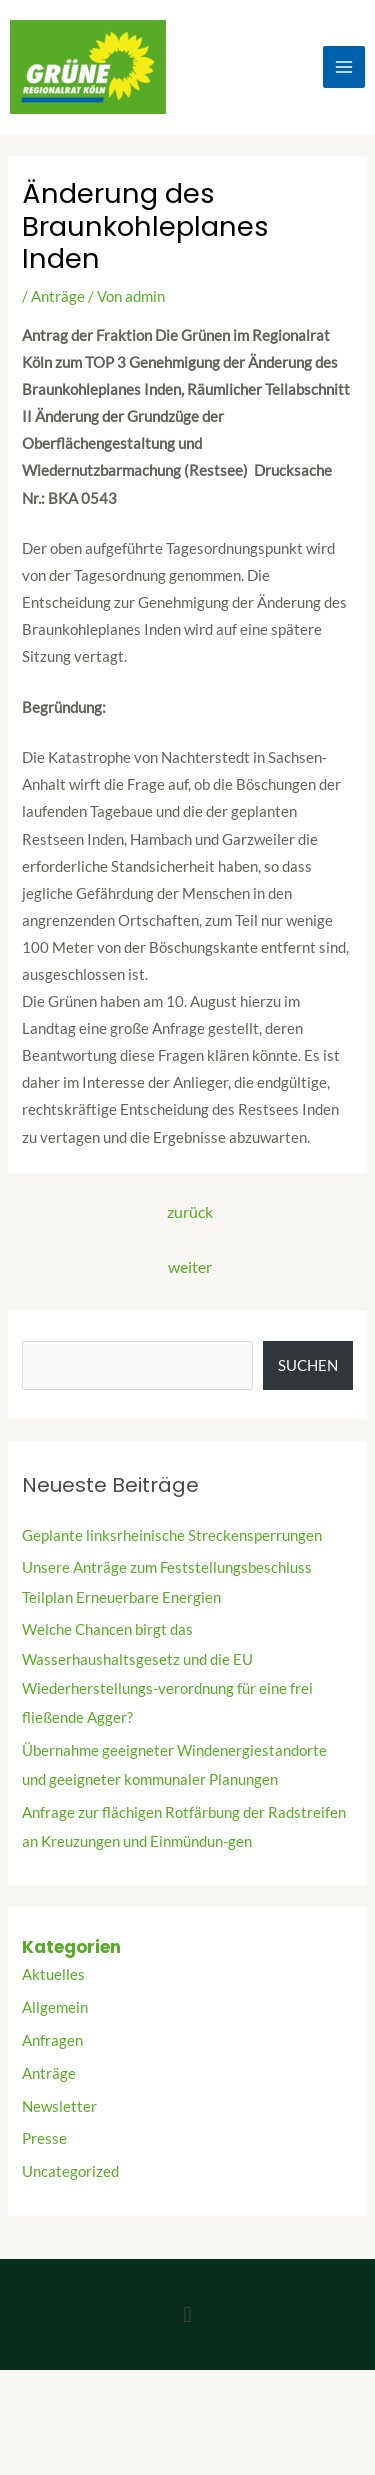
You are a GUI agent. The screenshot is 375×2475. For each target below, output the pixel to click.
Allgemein (55, 2007)
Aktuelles (53, 1974)
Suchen (308, 1365)
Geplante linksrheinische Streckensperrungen (172, 1535)
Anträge (58, 296)
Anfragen (52, 2040)
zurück (190, 1212)
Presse (44, 2138)
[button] (187, 2314)
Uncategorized (70, 2171)
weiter (190, 1267)
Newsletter (59, 2106)
